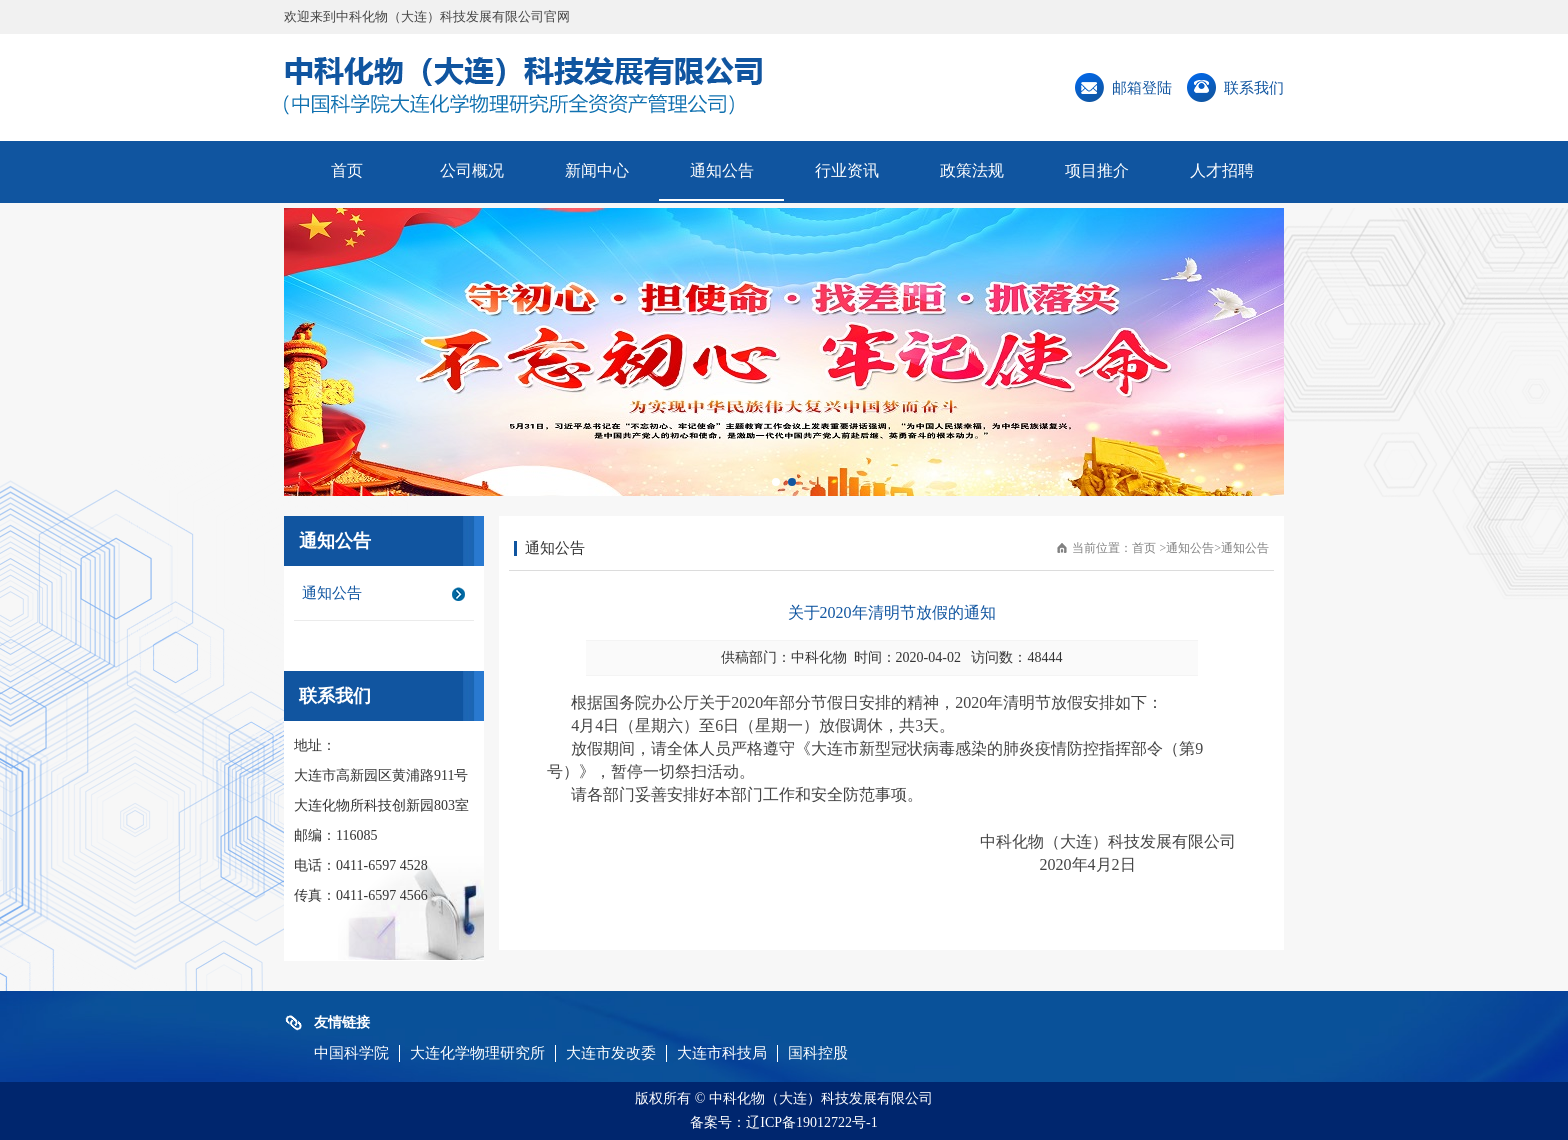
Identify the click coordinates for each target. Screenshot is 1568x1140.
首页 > (1149, 548)
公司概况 (472, 170)
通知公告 (722, 170)
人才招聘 (1222, 170)
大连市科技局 (722, 1053)
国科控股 (818, 1053)
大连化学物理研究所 (477, 1053)
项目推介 (1097, 170)
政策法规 (972, 170)
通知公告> (1193, 548)
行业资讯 (847, 170)
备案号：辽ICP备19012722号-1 (783, 1122)
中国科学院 (351, 1053)
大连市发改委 (611, 1053)
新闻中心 (597, 170)
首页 (347, 170)
